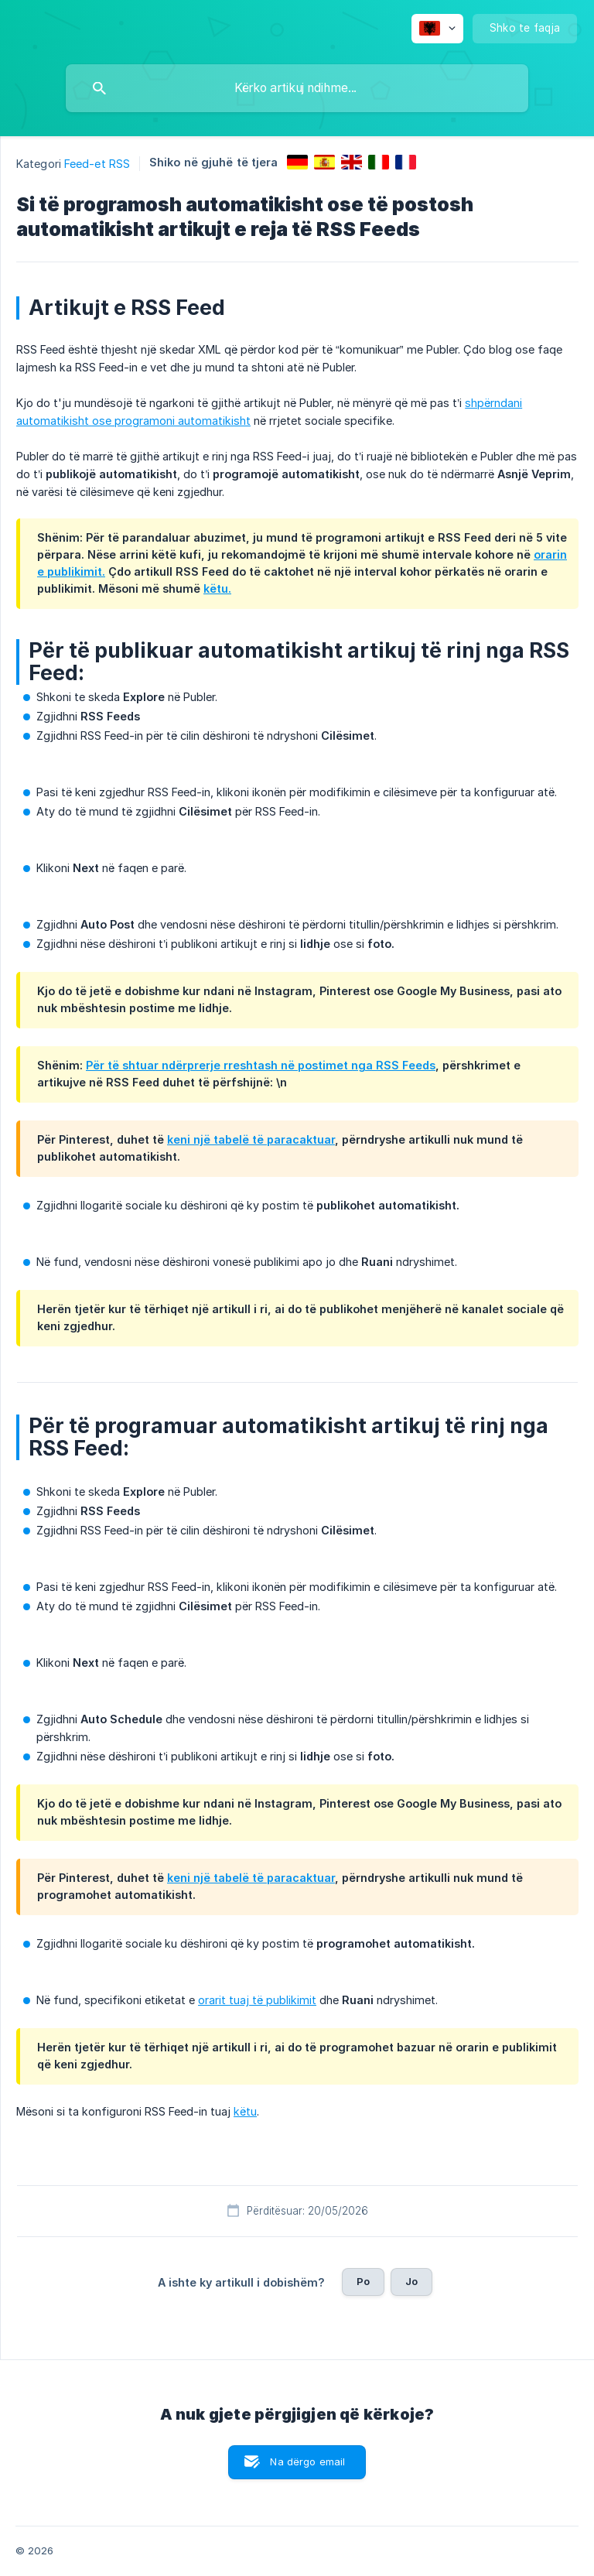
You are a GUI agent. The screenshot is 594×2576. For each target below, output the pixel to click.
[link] (297, 162)
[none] (437, 28)
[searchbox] (297, 88)
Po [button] (363, 2281)
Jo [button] (411, 2281)
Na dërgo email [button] (307, 2461)
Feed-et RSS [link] (97, 163)
